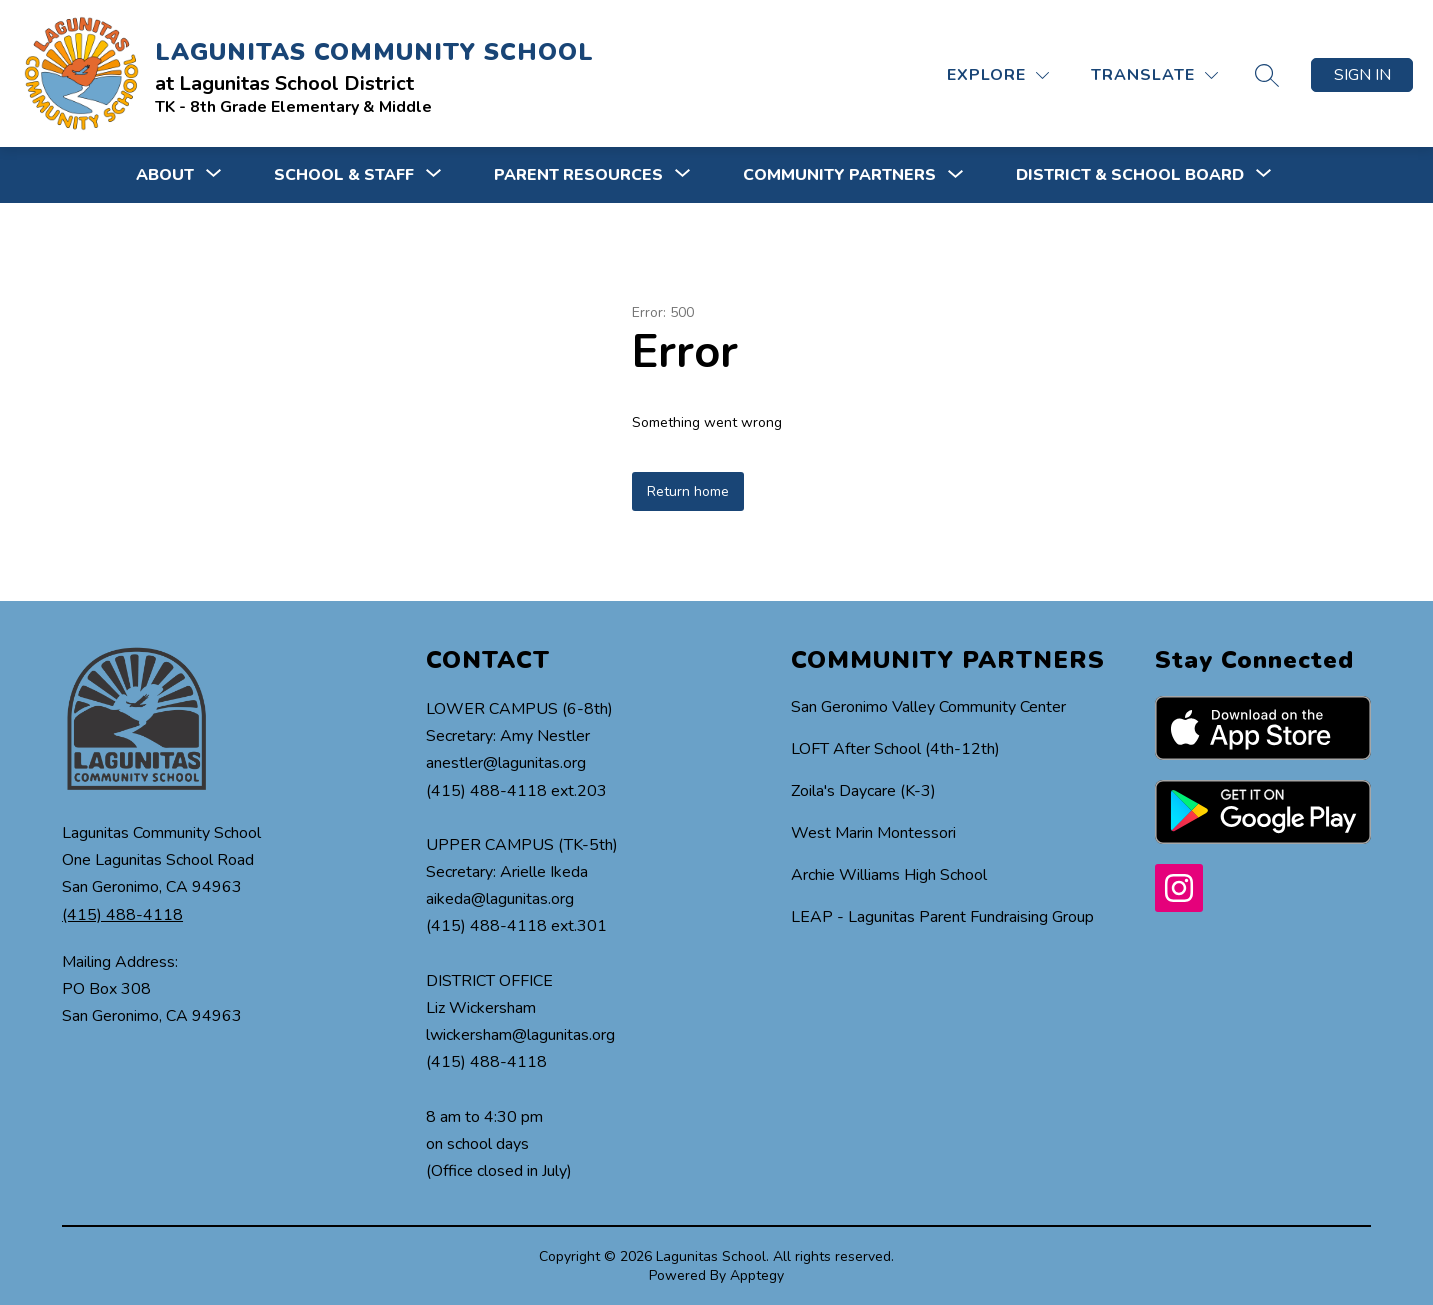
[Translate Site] (1154, 75)
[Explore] (998, 75)
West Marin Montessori (873, 833)
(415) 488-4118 (122, 915)
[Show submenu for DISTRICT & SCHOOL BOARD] (1130, 175)
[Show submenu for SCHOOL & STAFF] (344, 175)
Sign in (1362, 75)
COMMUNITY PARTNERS (839, 175)
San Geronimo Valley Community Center (928, 707)
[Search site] (1267, 75)
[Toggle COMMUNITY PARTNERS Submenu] (956, 175)
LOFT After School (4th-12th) (895, 749)
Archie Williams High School (889, 875)
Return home (688, 491)
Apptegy (757, 1275)
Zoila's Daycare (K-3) (863, 791)
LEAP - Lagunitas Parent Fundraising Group (942, 917)
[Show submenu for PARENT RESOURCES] (578, 175)
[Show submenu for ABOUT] (165, 175)
